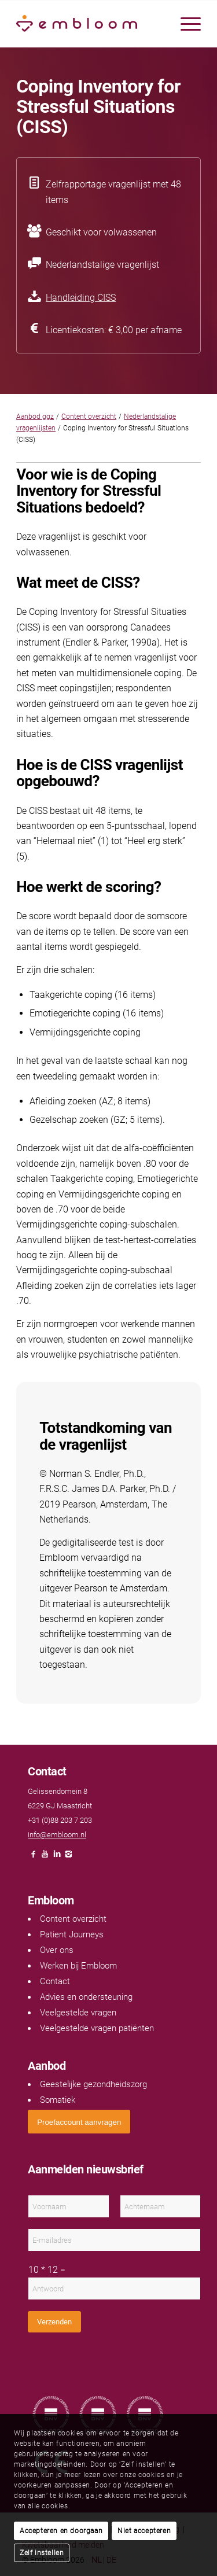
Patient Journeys (72, 1934)
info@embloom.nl (57, 1834)
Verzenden (54, 2321)
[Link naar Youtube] (45, 1857)
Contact (55, 1981)
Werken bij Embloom (78, 1965)
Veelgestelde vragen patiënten (97, 2028)
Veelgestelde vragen (78, 2012)
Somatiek (57, 2100)
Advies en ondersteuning (86, 1997)
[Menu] (185, 24)
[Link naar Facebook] (33, 1857)
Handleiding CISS (81, 297)
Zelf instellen (42, 2553)
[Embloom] (90, 24)
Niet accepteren (144, 2531)
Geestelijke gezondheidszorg (93, 2084)
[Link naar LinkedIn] (56, 1857)
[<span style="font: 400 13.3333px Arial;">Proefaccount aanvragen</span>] (79, 2121)
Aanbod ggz (35, 416)
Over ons (56, 1950)
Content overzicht (88, 416)
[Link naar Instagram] (68, 1857)
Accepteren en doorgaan (61, 2531)
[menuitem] (185, 24)
